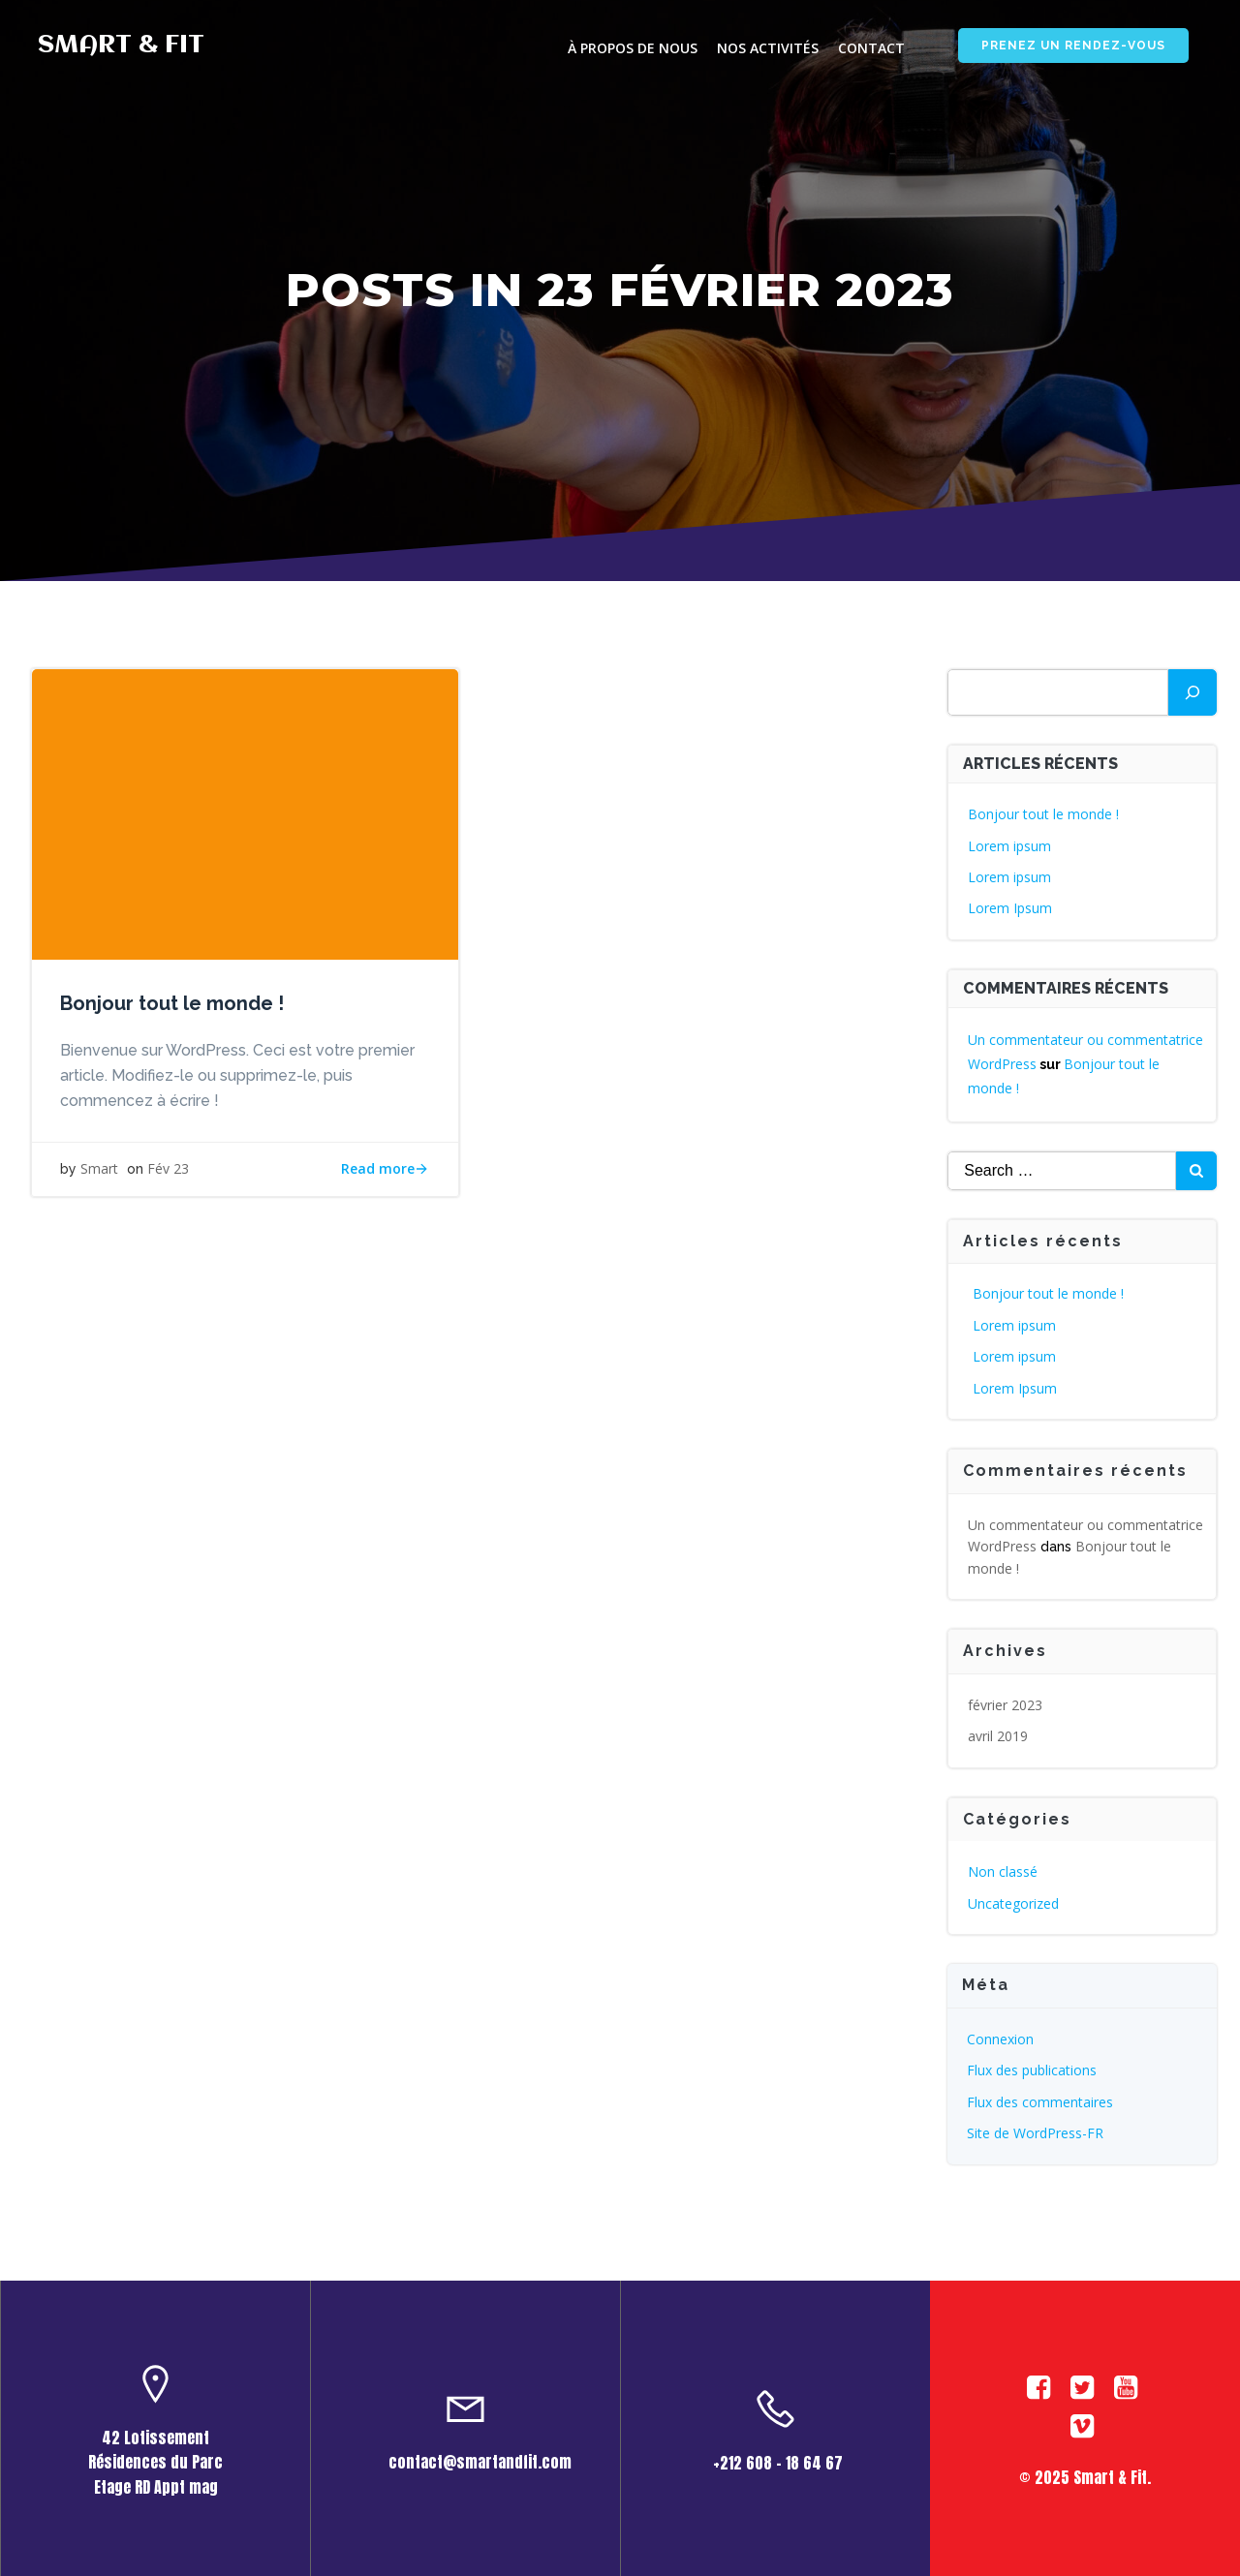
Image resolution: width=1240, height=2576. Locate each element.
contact (870, 49)
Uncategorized (1014, 1902)
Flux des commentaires (1041, 2101)
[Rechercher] (1192, 691)
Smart (100, 1170)
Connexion (1001, 2038)
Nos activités (767, 49)
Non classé (1003, 1870)
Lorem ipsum (1010, 845)
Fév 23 (169, 1170)
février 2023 (1006, 1704)
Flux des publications (1033, 2069)
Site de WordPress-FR (1036, 2132)
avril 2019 (999, 1735)
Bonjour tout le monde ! (1044, 813)
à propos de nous (632, 49)
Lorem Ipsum (1011, 907)
